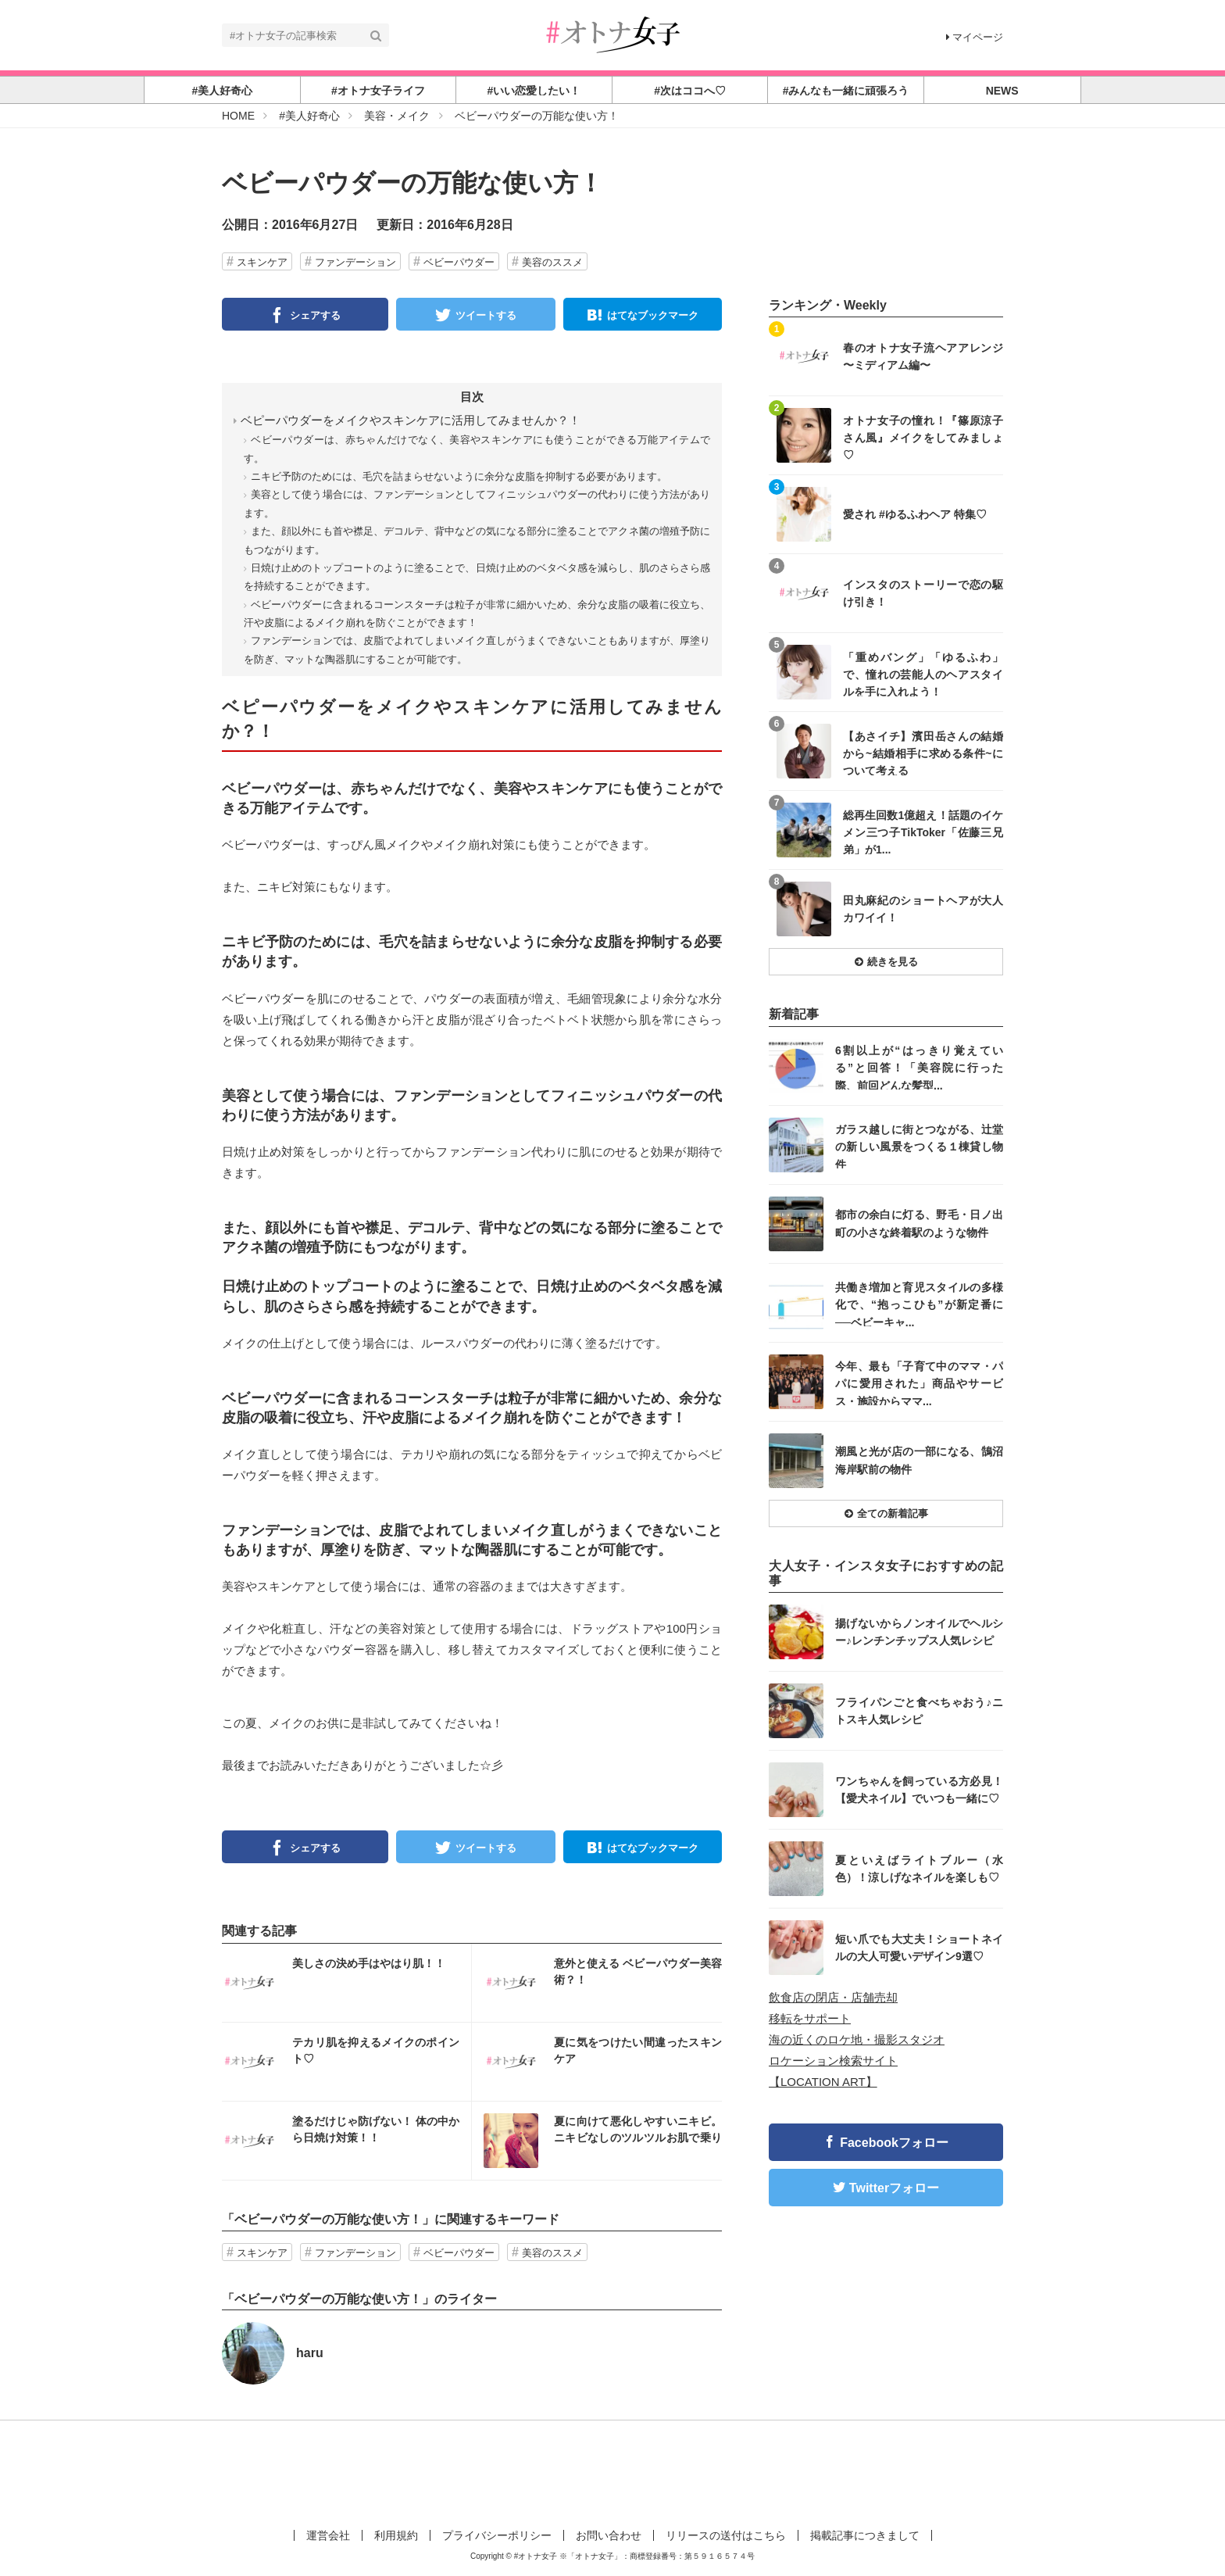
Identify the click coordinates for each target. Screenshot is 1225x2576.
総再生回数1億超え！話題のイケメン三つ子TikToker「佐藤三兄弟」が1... (923, 832)
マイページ (974, 37)
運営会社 (328, 2535)
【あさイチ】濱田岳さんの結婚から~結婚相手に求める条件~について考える (923, 753)
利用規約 (396, 2535)
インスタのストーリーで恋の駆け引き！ (923, 593)
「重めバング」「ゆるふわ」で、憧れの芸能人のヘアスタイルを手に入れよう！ (923, 674)
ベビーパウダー (459, 262)
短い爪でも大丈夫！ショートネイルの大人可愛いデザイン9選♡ (919, 1947)
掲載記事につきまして (865, 2535)
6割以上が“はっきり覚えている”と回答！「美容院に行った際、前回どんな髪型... (919, 1067)
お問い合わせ (608, 2535)
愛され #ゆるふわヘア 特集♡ (915, 514)
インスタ (346, 1983)
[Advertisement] (612, 2471)
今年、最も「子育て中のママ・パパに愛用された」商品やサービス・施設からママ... (919, 1383)
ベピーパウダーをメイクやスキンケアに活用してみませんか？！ (410, 420)
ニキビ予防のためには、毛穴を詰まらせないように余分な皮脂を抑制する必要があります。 (459, 476)
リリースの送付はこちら (726, 2535)
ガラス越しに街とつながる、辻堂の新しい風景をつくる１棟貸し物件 (919, 1146)
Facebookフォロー (894, 2142)
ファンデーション (355, 262)
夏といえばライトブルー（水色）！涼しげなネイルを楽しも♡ (919, 1869)
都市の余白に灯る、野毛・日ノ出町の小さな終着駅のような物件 (919, 1223)
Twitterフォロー (894, 2188)
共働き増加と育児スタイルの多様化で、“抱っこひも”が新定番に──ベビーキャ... (919, 1304)
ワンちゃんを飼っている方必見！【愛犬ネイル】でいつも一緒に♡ (919, 1790)
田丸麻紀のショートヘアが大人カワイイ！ (923, 909)
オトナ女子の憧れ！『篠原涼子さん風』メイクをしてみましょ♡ (923, 437)
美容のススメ (552, 262)
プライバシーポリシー (497, 2535)
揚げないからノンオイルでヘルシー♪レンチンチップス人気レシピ (919, 1632)
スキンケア (262, 262)
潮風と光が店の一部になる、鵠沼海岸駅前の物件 (919, 1460)
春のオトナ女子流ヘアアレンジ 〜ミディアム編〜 (923, 356)
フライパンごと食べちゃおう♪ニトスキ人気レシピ (919, 1711)
